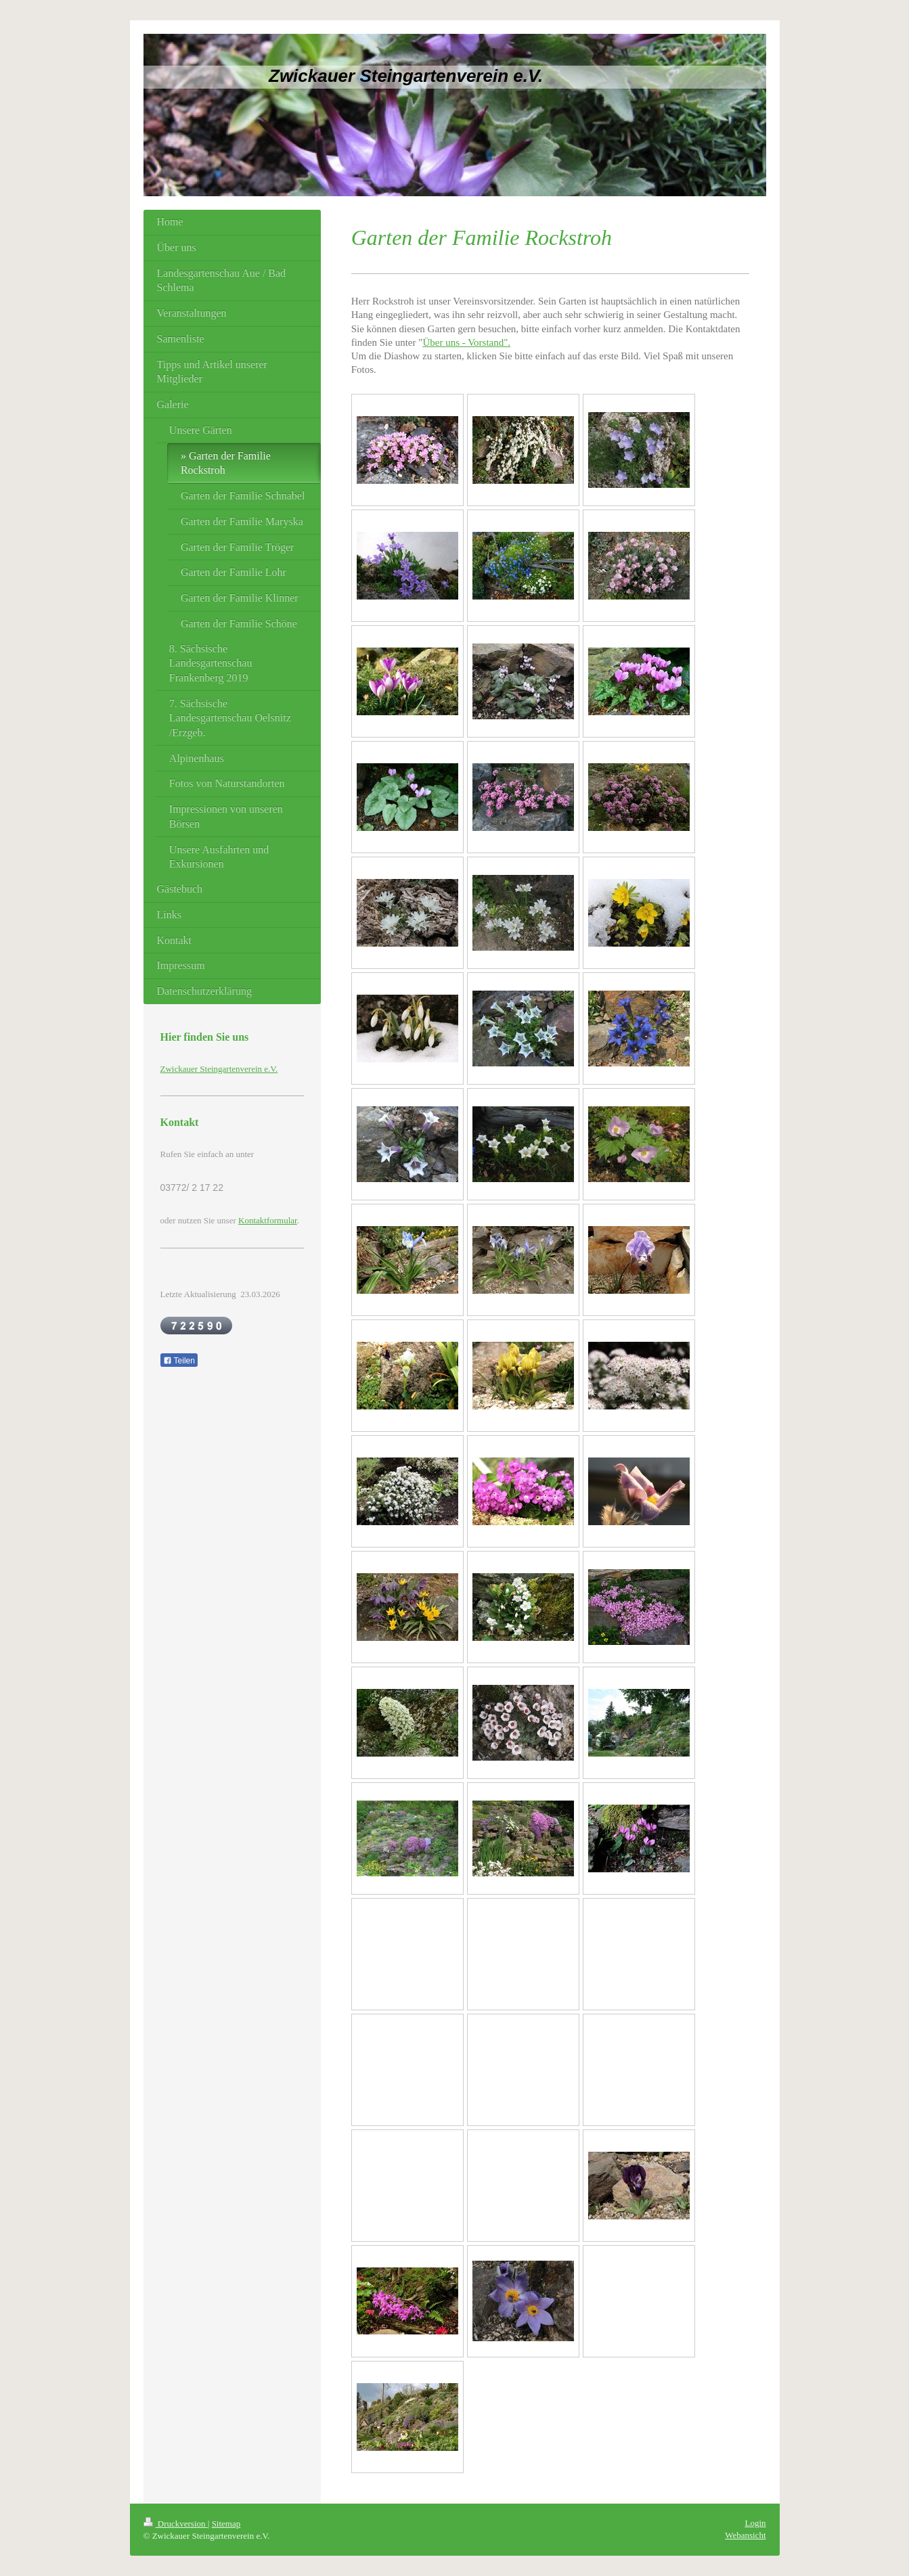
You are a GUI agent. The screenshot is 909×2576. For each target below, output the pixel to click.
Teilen (179, 1360)
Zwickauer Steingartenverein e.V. (219, 1069)
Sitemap (226, 2523)
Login (755, 2523)
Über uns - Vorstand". (466, 342)
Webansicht (745, 2535)
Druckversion (175, 2523)
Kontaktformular (267, 1220)
